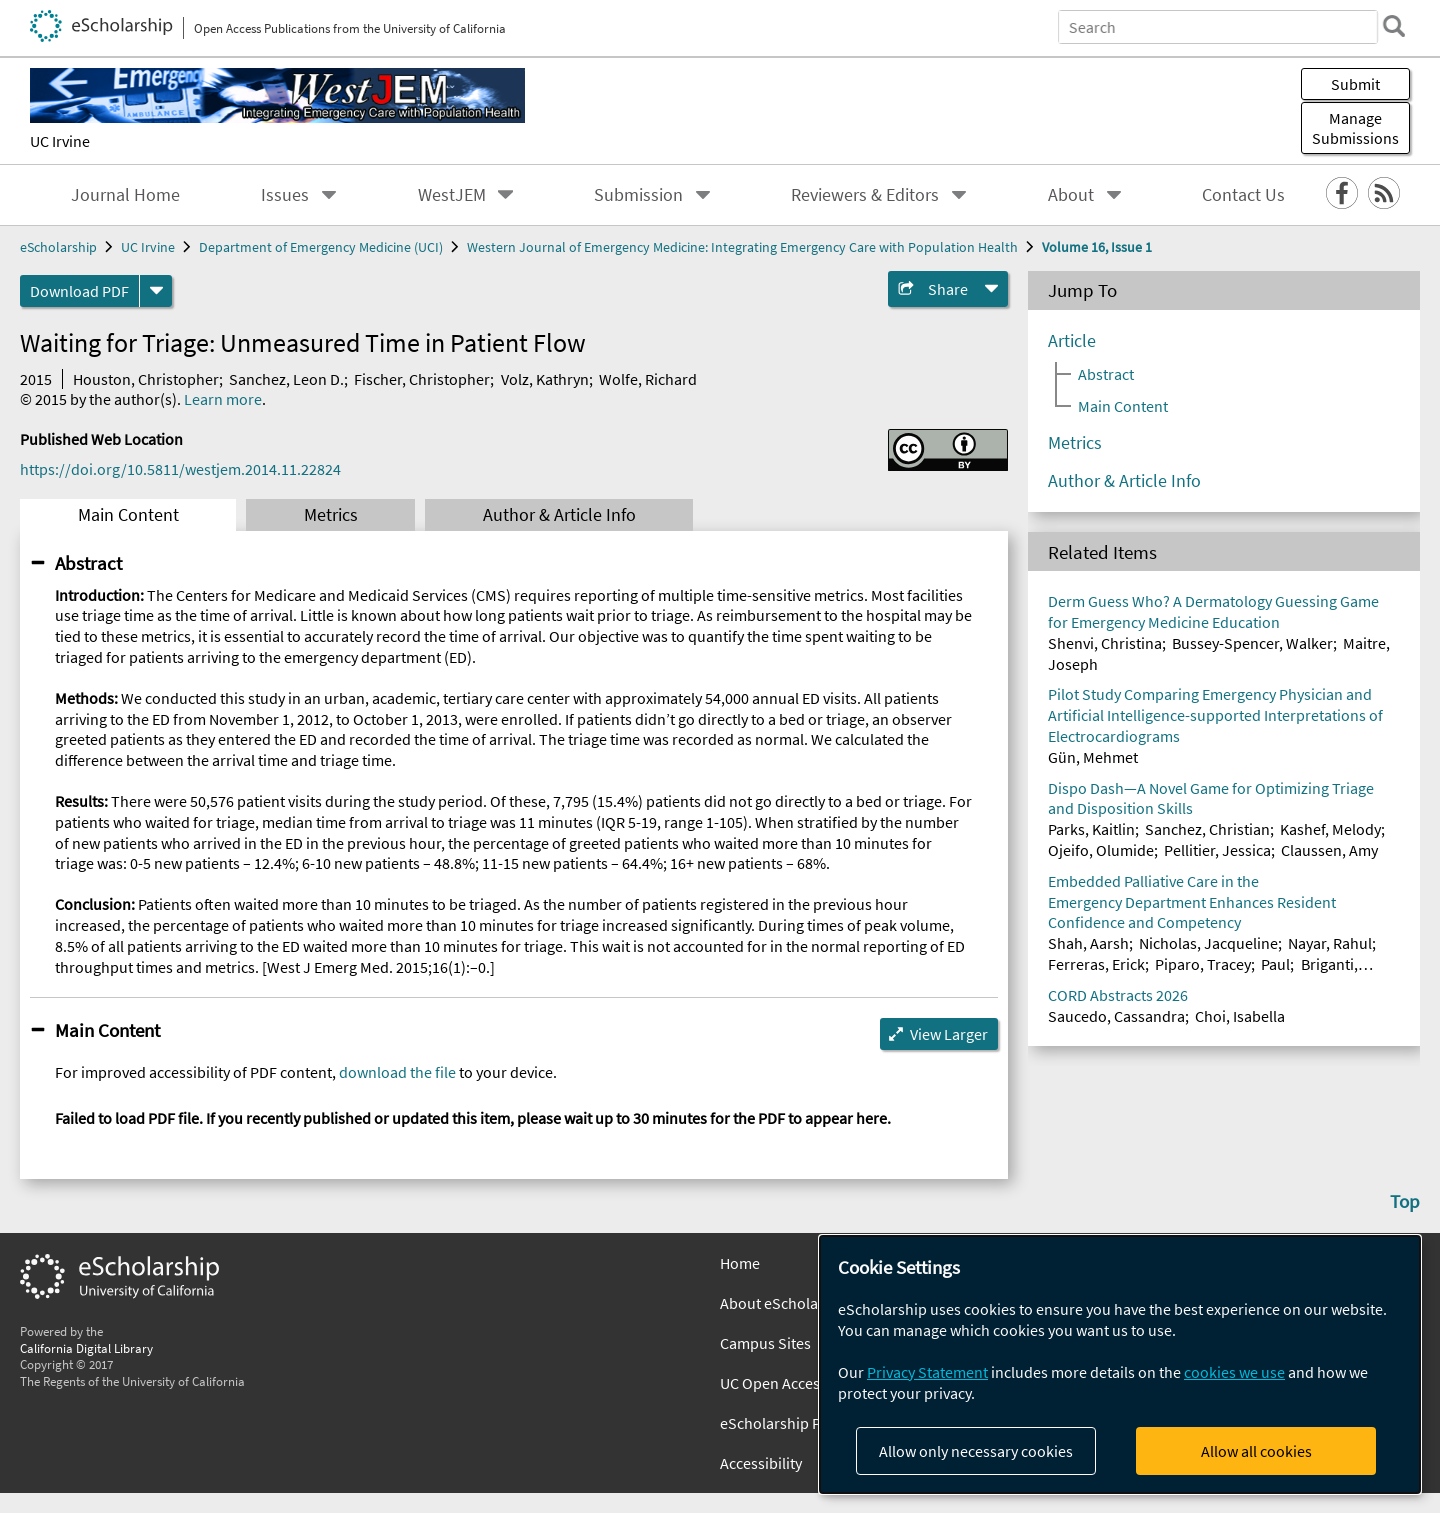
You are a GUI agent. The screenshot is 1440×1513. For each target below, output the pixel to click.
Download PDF (79, 291)
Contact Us (1243, 195)
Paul (1275, 964)
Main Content (128, 515)
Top (1405, 1201)
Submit (1355, 84)
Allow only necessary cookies (976, 1451)
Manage (1355, 128)
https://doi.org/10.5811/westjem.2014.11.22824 (180, 469)
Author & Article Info (559, 515)
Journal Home (125, 195)
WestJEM (452, 195)
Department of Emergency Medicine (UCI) (321, 247)
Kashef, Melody (1330, 829)
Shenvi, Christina (1105, 643)
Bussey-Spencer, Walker (1252, 643)
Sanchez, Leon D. (286, 379)
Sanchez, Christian (1207, 829)
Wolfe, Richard (648, 379)
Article (1072, 341)
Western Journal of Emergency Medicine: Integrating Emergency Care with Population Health (742, 247)
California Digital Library (86, 1348)
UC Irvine (60, 141)
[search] (1394, 26)
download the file (397, 1072)
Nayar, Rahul (1330, 943)
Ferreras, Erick (1096, 964)
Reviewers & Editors (865, 195)
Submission (638, 195)
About (1071, 195)
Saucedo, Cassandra (1116, 1016)
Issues (285, 195)
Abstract (88, 563)
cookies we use (1234, 1372)
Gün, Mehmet (1093, 757)
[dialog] (1120, 1364)
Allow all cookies (1256, 1451)
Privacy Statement (927, 1372)
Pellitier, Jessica (1217, 850)
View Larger (949, 1034)
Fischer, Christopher (422, 379)
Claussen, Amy (1329, 850)
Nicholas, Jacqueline (1208, 943)
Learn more (223, 399)
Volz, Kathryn (545, 379)
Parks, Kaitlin (1091, 829)
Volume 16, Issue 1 (1097, 247)
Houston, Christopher (146, 379)
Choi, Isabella (1240, 1016)
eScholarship (58, 247)
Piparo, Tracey (1203, 964)
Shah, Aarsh (1088, 943)
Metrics (331, 515)
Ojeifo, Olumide (1101, 850)
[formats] (156, 291)
